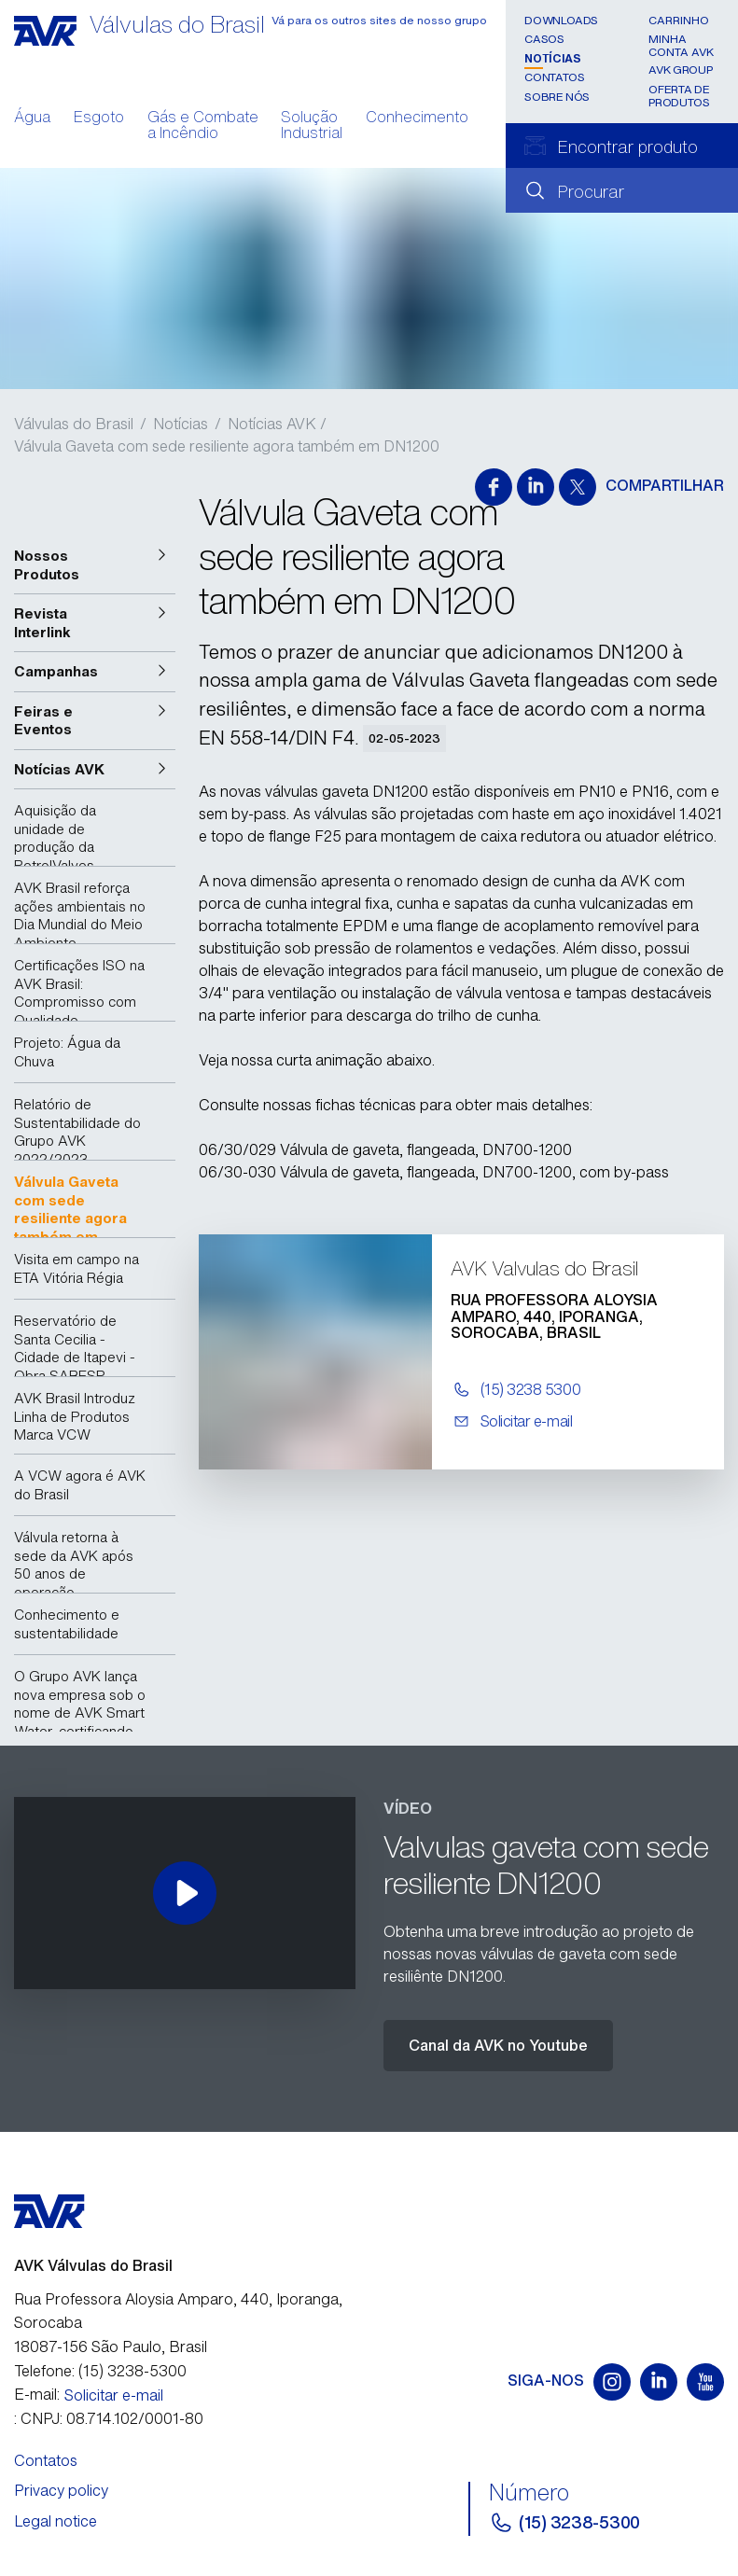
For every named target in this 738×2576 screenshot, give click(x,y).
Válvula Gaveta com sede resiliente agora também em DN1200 (226, 446)
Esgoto (99, 118)
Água (32, 118)
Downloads (561, 20)
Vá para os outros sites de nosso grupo (379, 20)
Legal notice (55, 2521)
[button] (94, 564)
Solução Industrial (311, 127)
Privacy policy (61, 2490)
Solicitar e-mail (113, 2395)
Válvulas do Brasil (73, 423)
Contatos (554, 77)
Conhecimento (417, 118)
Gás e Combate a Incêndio (202, 127)
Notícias (552, 58)
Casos (544, 39)
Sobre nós (557, 96)
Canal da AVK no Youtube (498, 2045)
